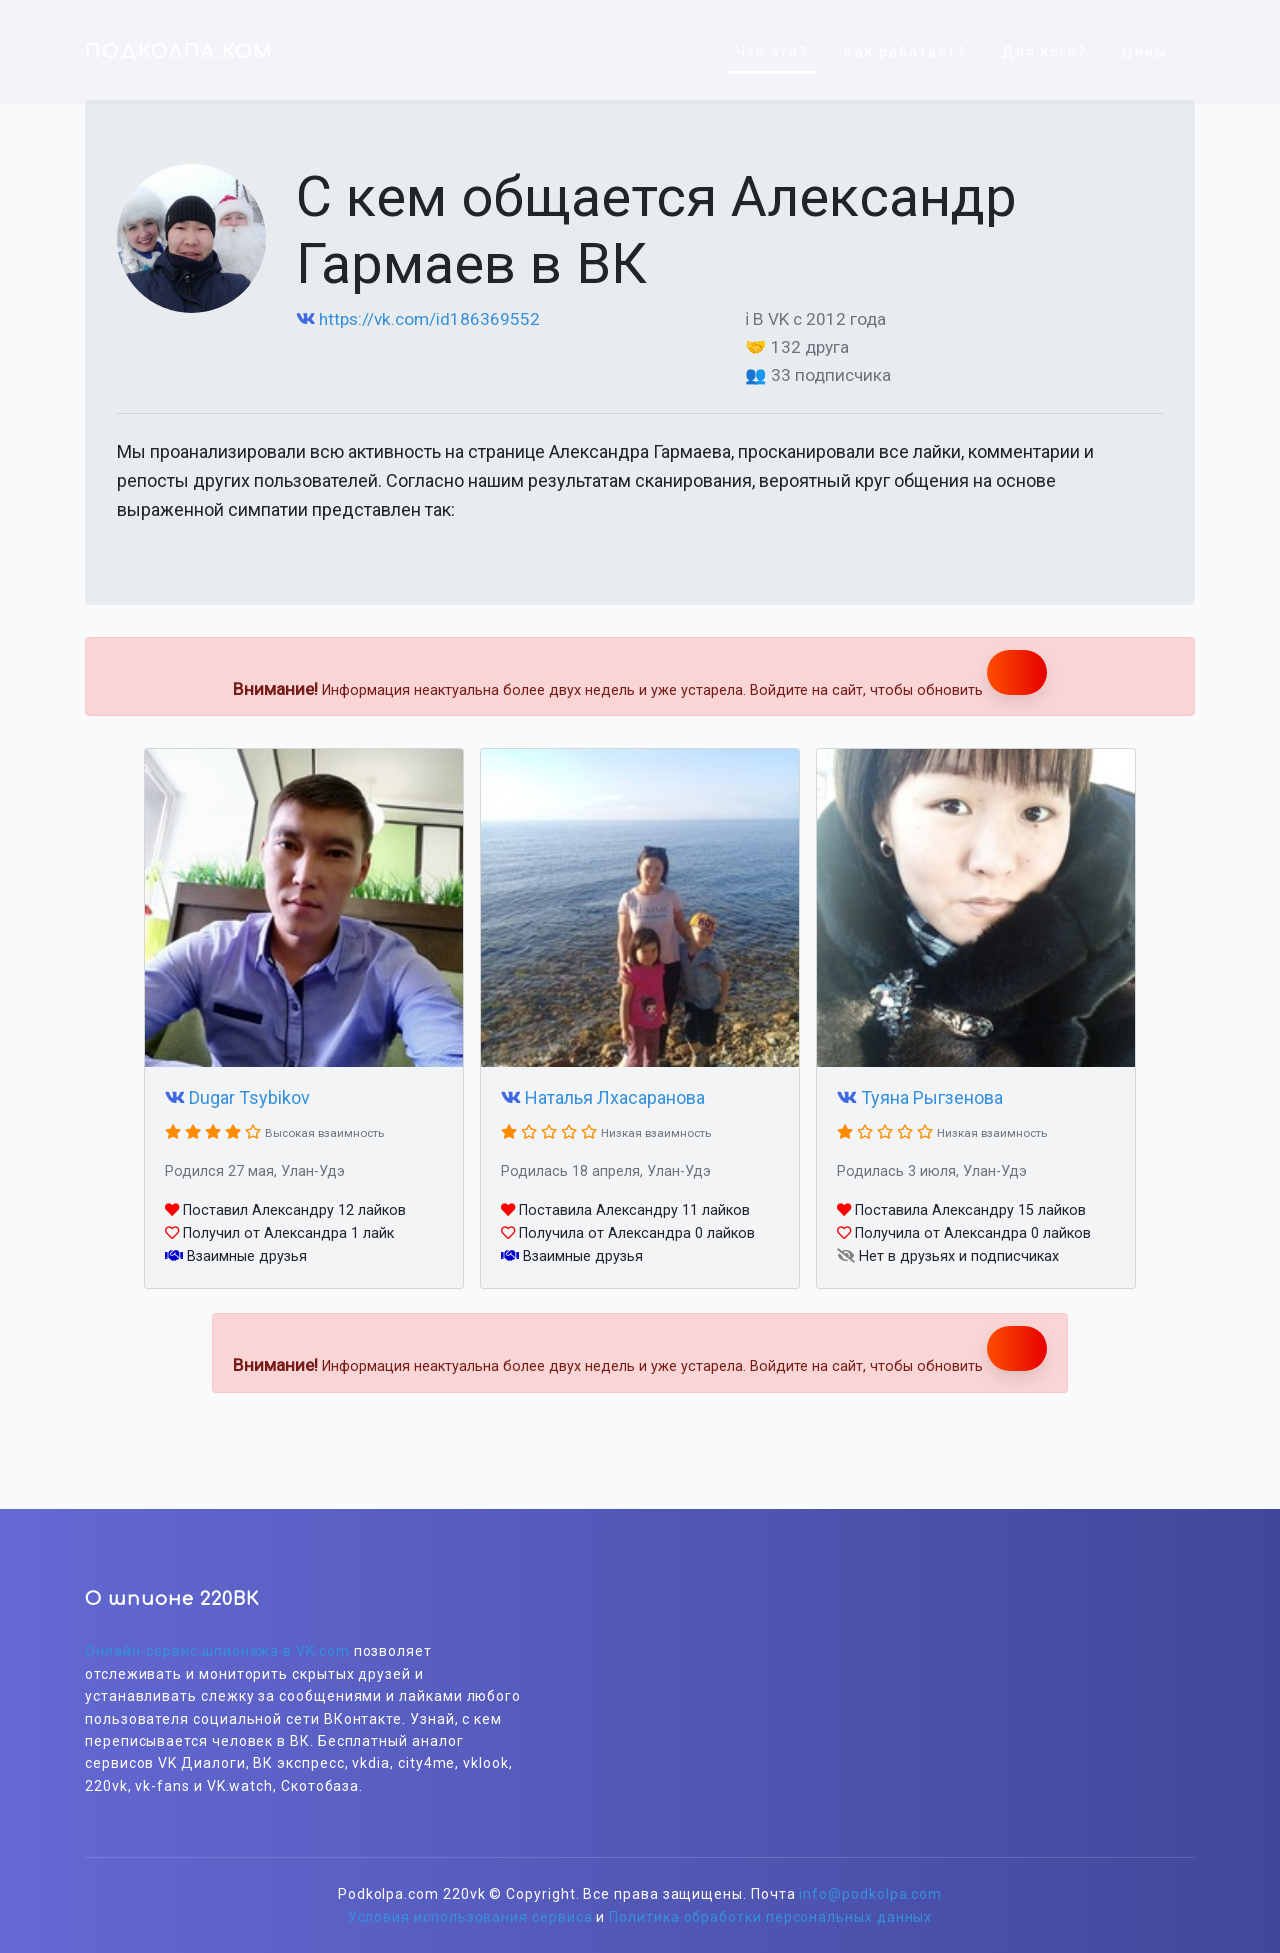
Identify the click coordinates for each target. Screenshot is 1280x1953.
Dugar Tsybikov (249, 1097)
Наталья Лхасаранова (615, 1097)
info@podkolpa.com (870, 1894)
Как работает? (905, 52)
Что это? (772, 52)
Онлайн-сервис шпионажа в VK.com (217, 1651)
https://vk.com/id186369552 (429, 319)
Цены (1145, 52)
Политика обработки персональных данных (770, 1917)
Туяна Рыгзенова (932, 1097)
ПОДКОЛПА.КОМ (179, 52)
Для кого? (1044, 52)
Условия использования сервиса (470, 1917)
